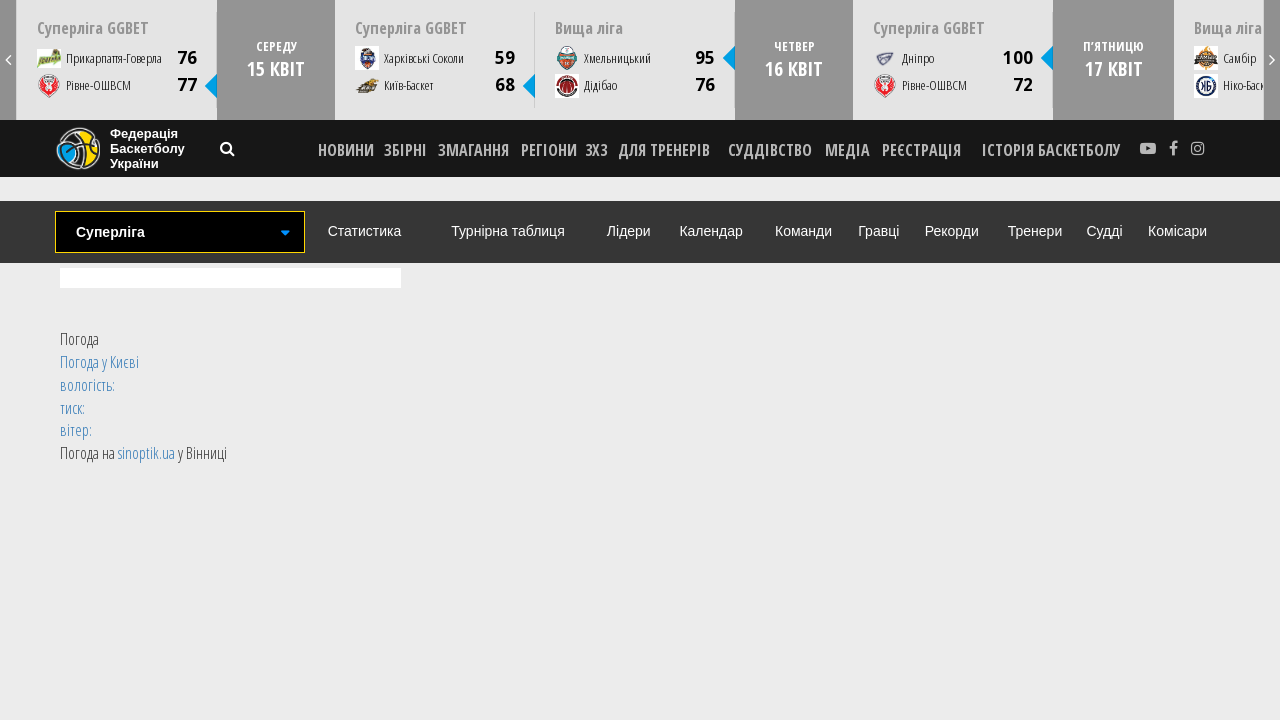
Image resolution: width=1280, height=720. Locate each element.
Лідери (629, 231)
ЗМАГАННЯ (473, 150)
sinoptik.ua (146, 453)
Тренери (1035, 231)
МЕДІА (847, 150)
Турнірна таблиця (507, 231)
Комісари (1177, 231)
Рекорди (952, 231)
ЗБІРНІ (405, 150)
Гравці (878, 231)
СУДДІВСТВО (770, 150)
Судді (1104, 231)
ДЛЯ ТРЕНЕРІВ (664, 150)
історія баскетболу (1051, 150)
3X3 (596, 150)
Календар (710, 231)
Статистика (365, 231)
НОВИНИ (346, 150)
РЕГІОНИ (549, 150)
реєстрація (921, 150)
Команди (803, 231)
